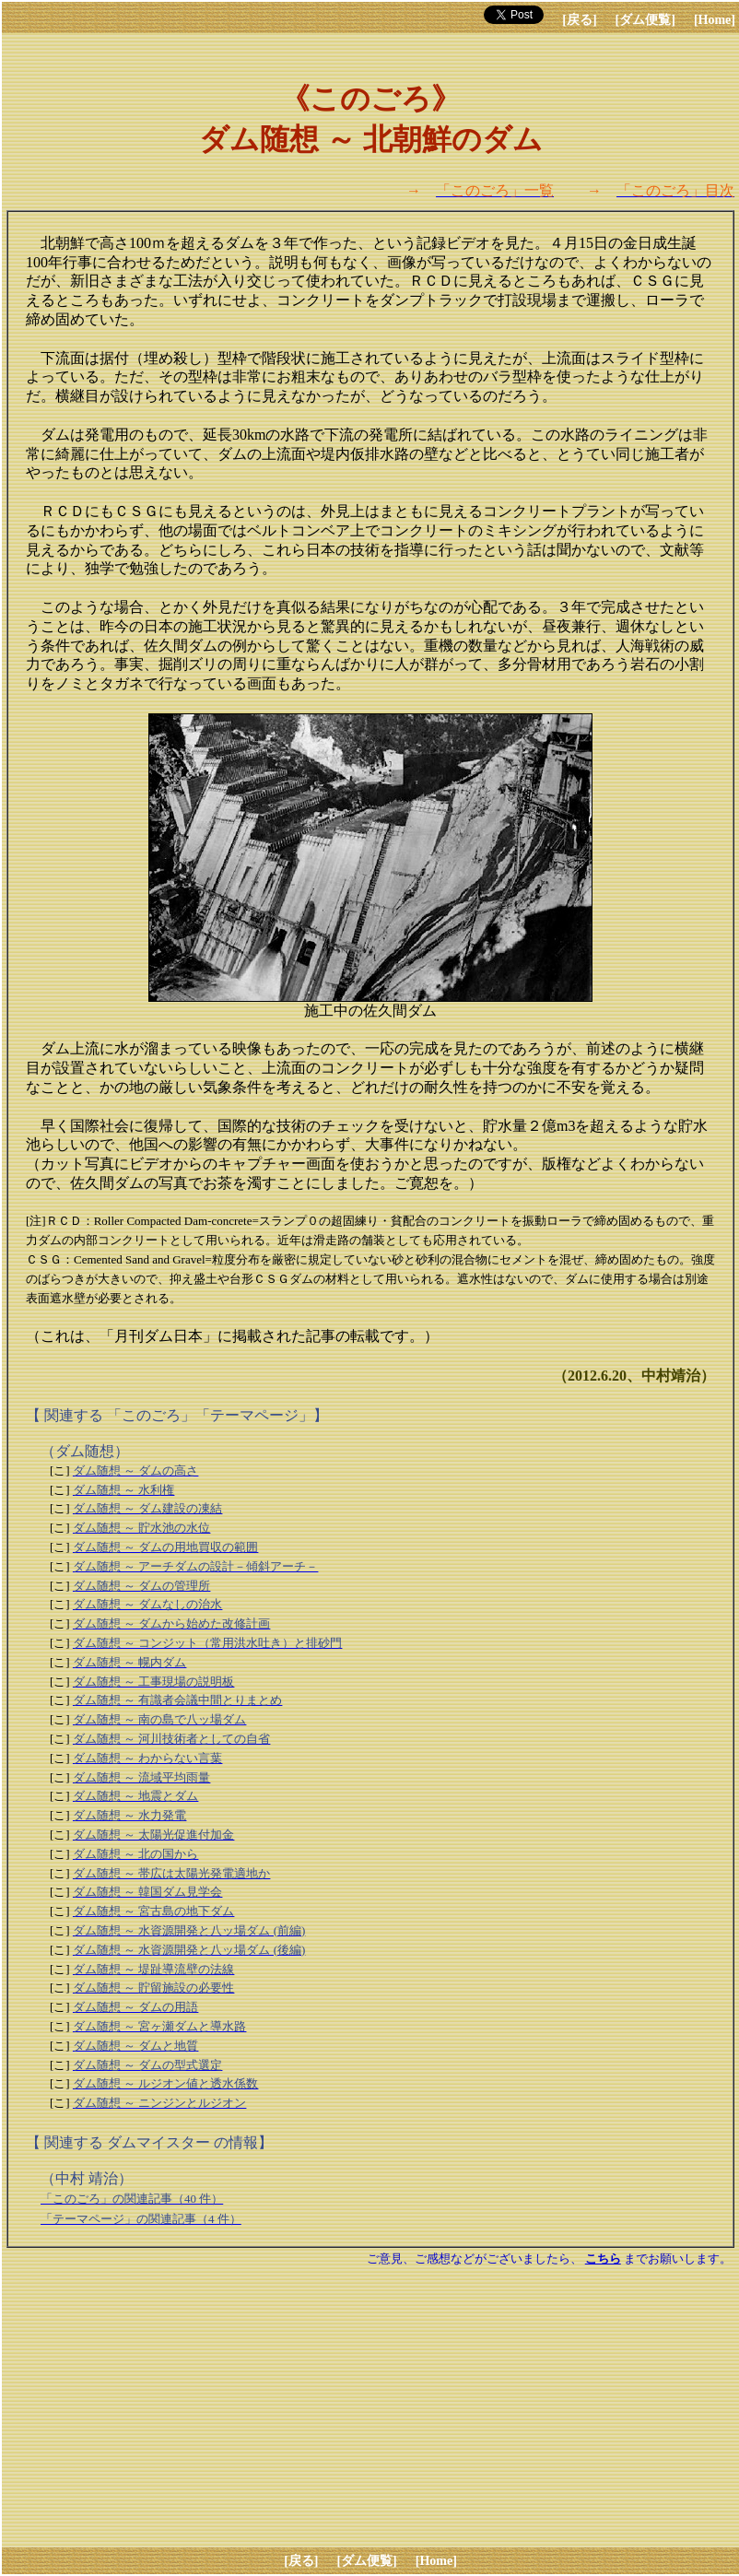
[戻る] (579, 20)
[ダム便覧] (645, 20)
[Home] (714, 20)
